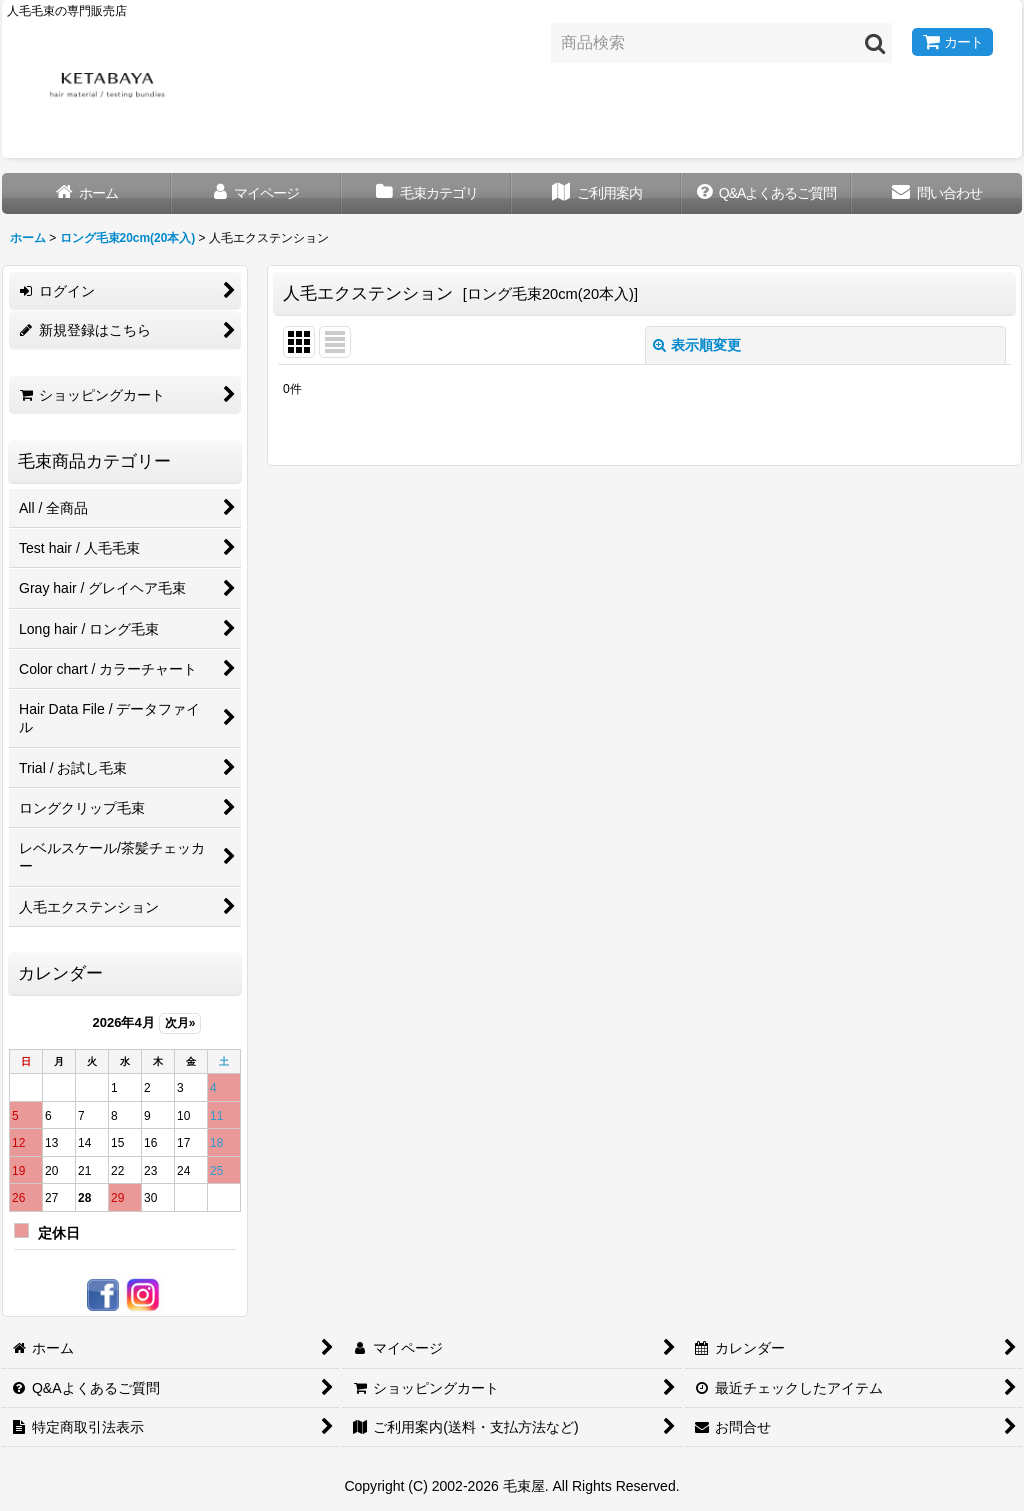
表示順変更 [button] (697, 345)
